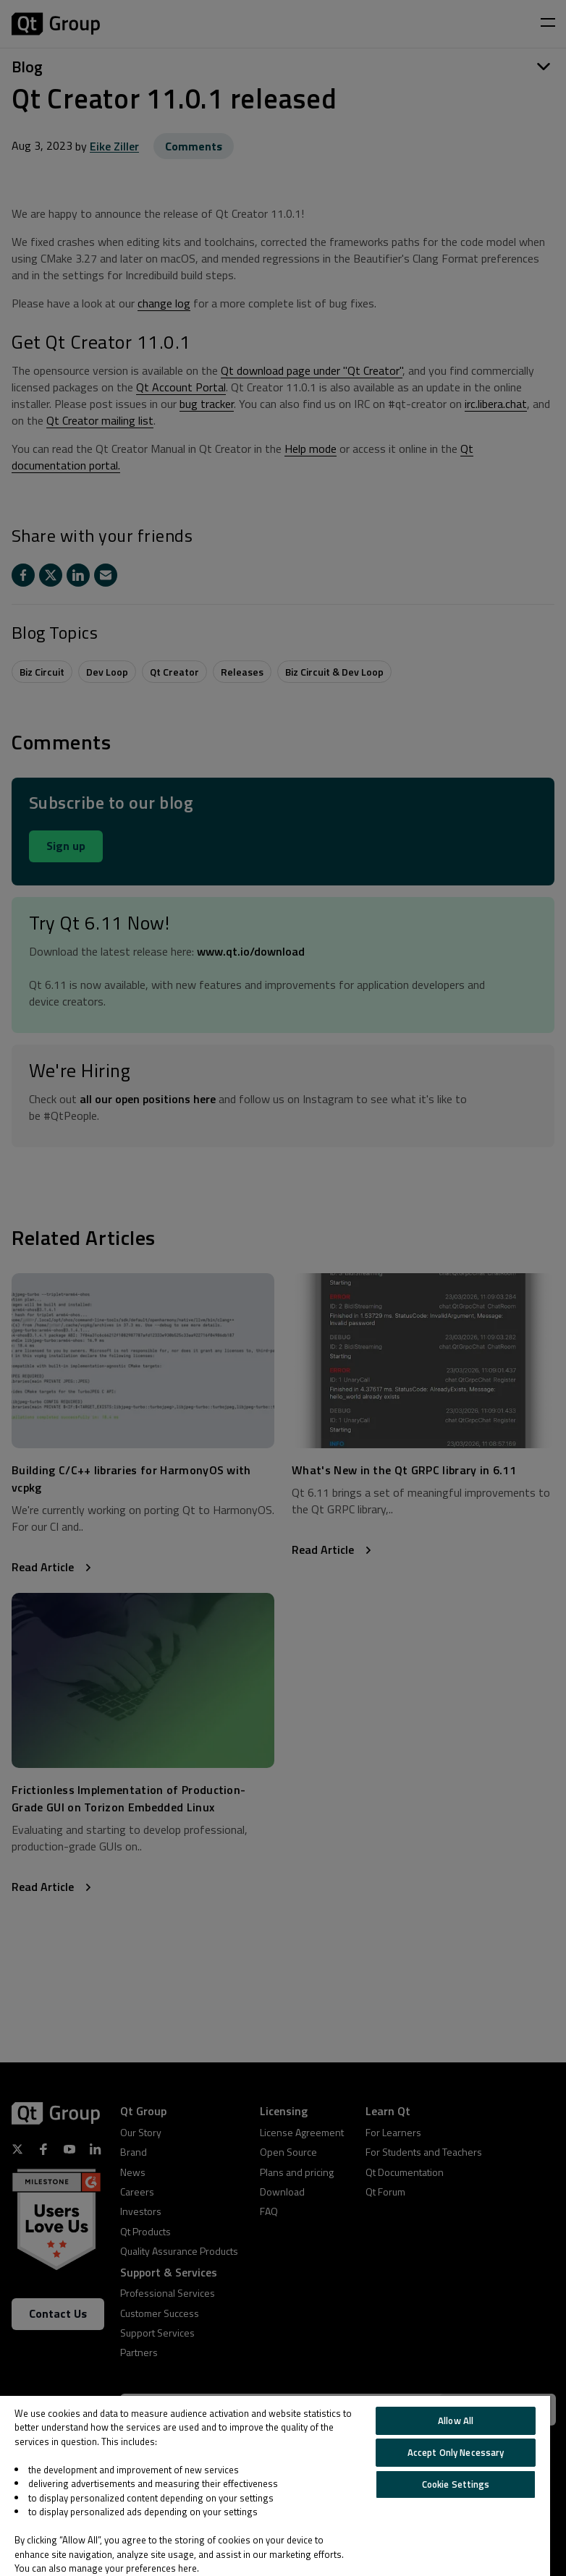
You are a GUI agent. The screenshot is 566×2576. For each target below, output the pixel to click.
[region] (275, 2486)
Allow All (455, 2420)
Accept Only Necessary (455, 2452)
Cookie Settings (456, 2484)
